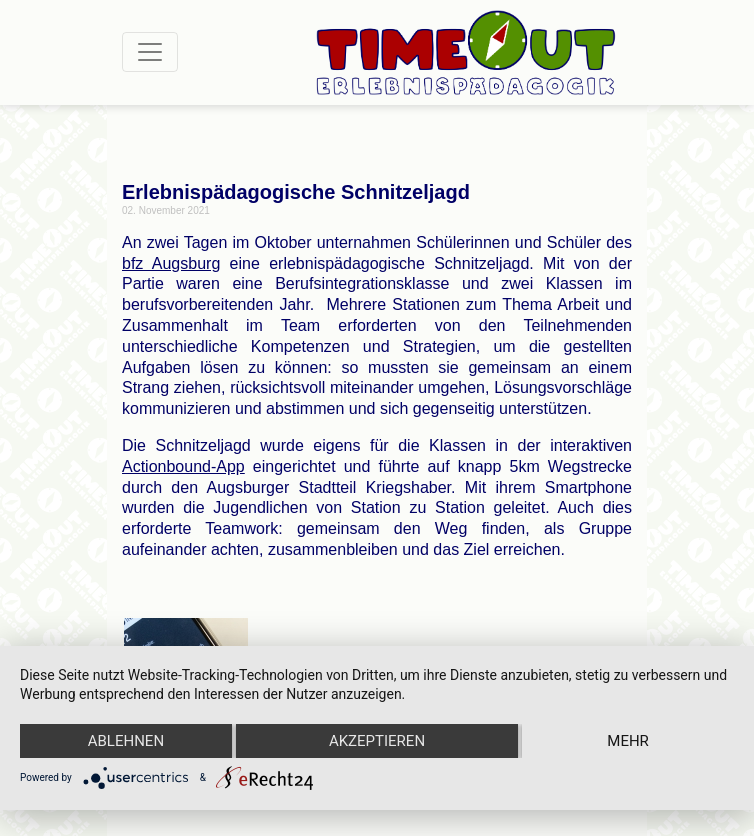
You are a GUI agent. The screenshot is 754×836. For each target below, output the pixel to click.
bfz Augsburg (171, 263)
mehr (628, 741)
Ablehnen (126, 741)
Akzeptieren (377, 741)
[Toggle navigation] (150, 52)
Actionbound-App (183, 466)
